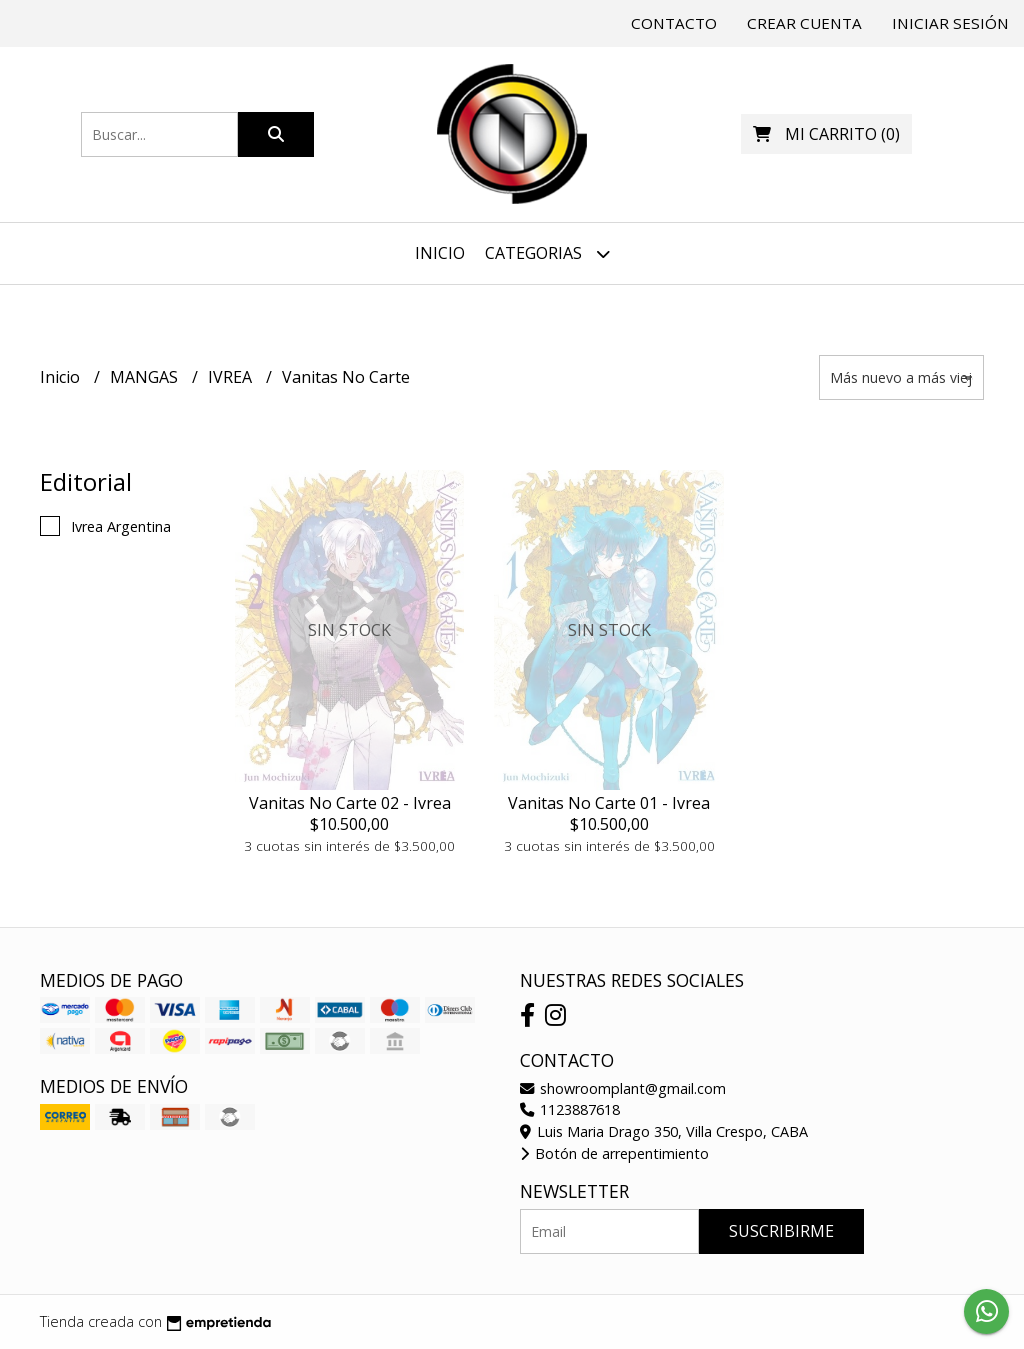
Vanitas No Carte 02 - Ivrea (350, 803)
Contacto (674, 23)
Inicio (440, 253)
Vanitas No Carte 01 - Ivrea (609, 803)
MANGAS (146, 377)
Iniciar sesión (950, 23)
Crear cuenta (804, 23)
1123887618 (570, 1109)
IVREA (232, 377)
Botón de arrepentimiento (614, 1153)
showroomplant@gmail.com (623, 1088)
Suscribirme (781, 1231)
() (826, 134)
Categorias (547, 253)
